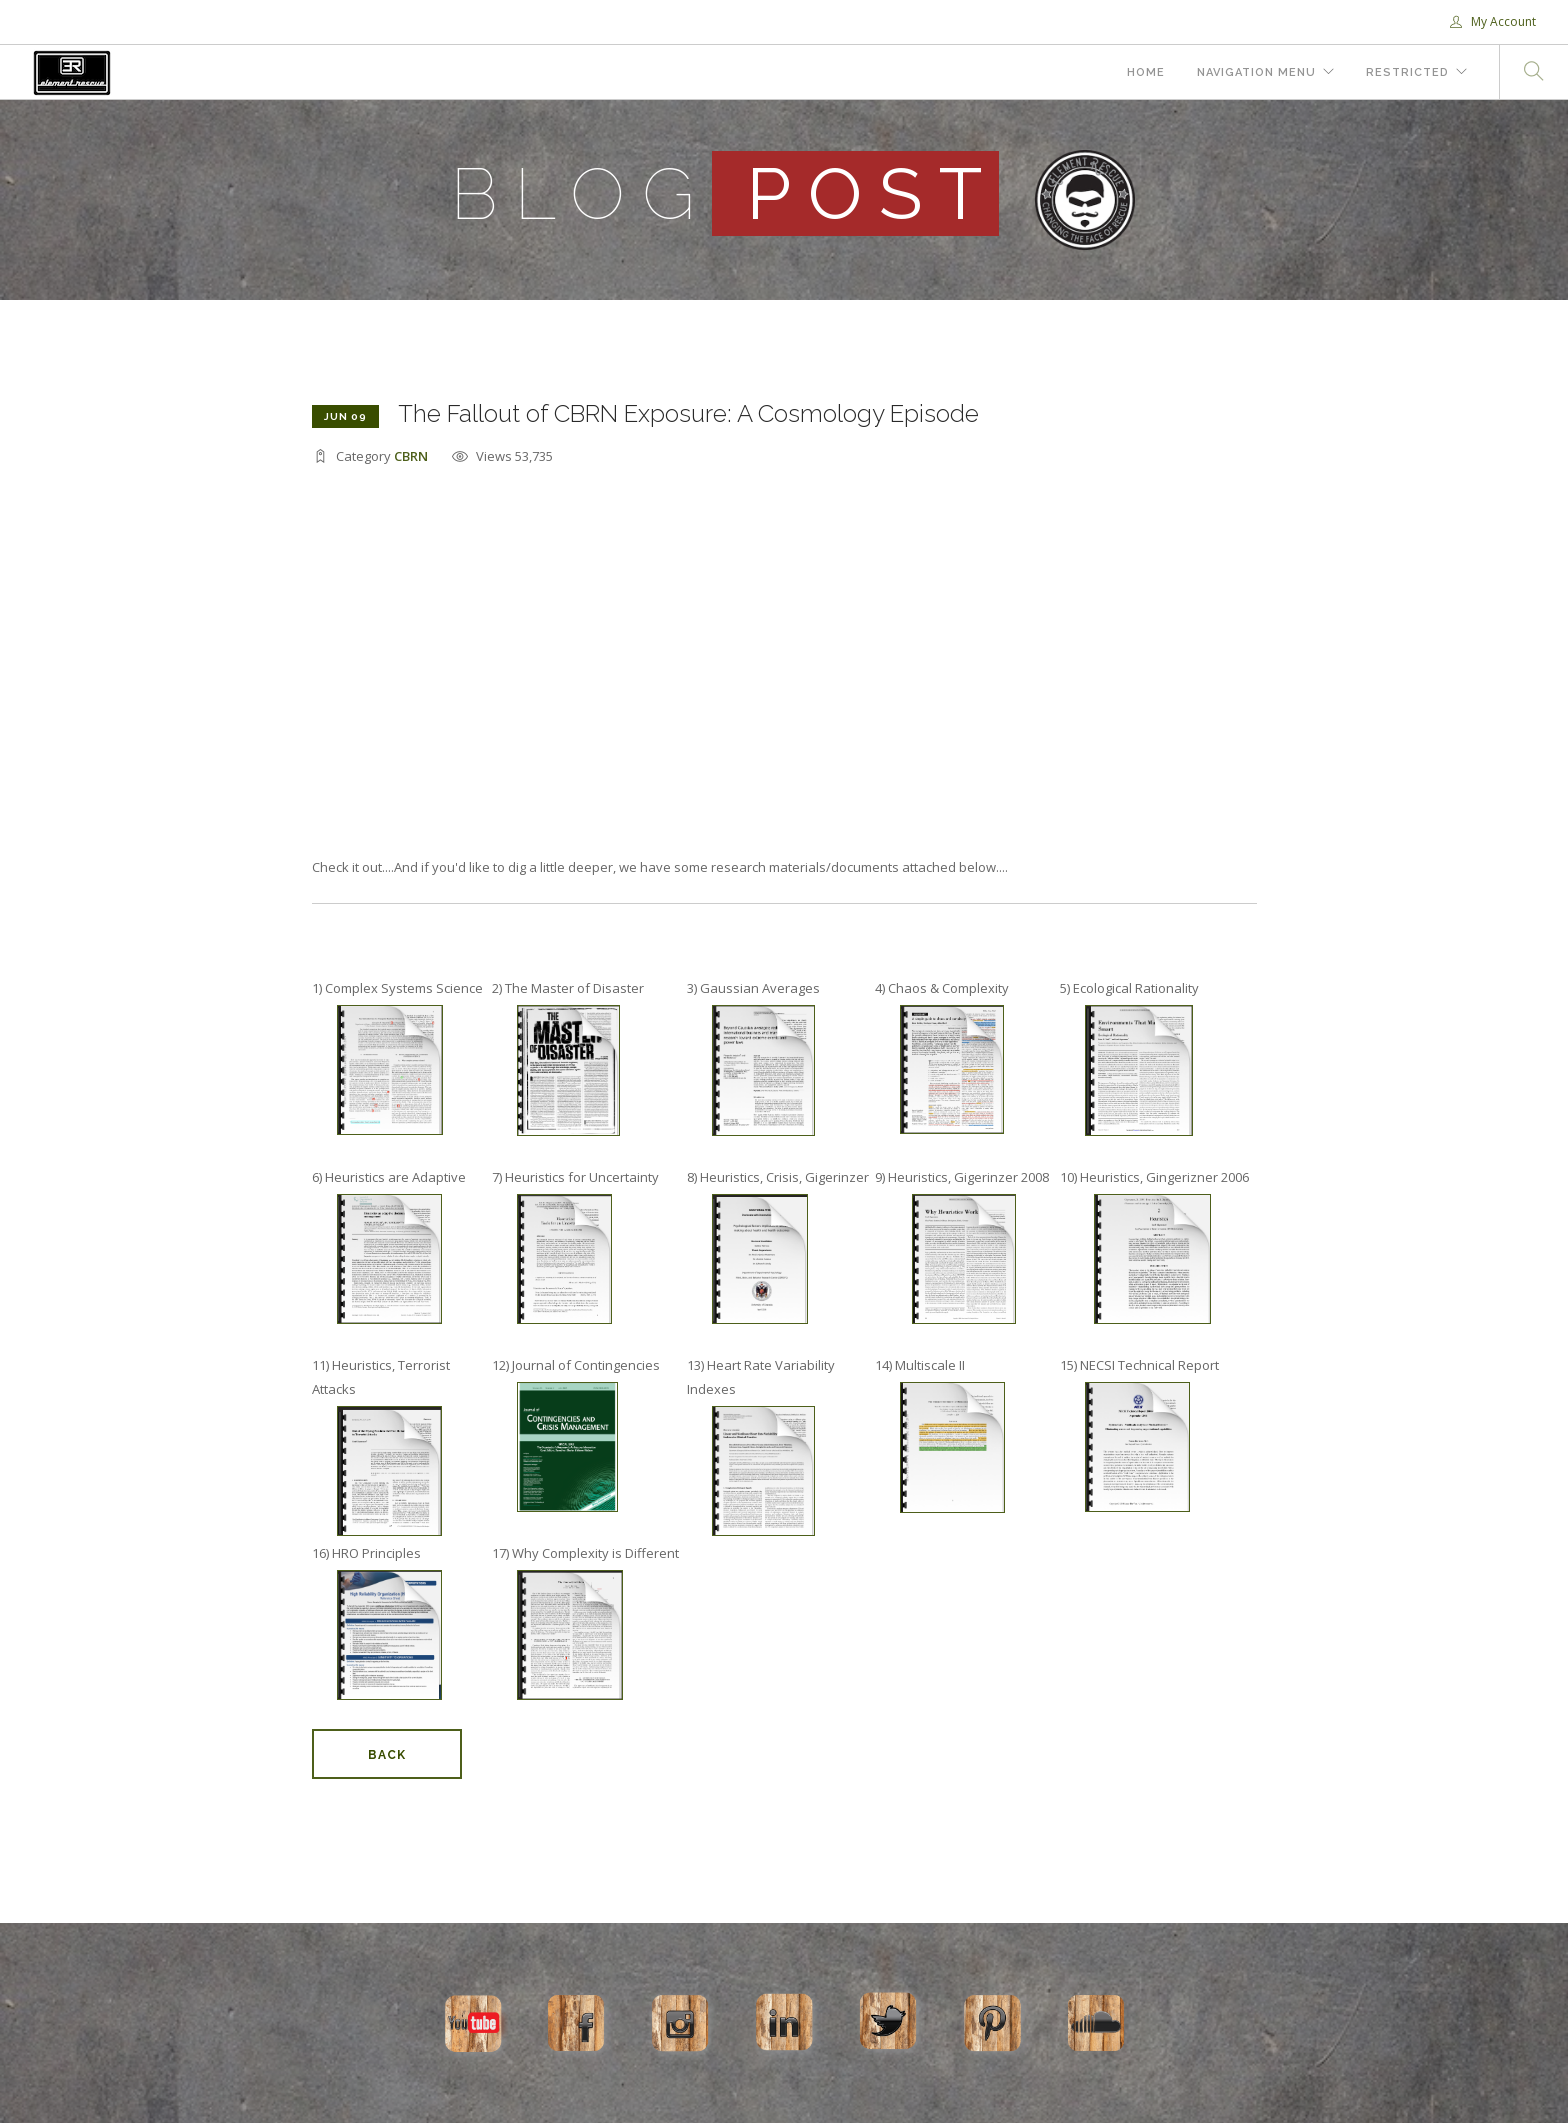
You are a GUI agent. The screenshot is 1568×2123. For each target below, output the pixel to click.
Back (387, 1755)
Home (1146, 72)
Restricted (1407, 72)
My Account (1493, 21)
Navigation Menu (1256, 72)
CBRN (411, 456)
